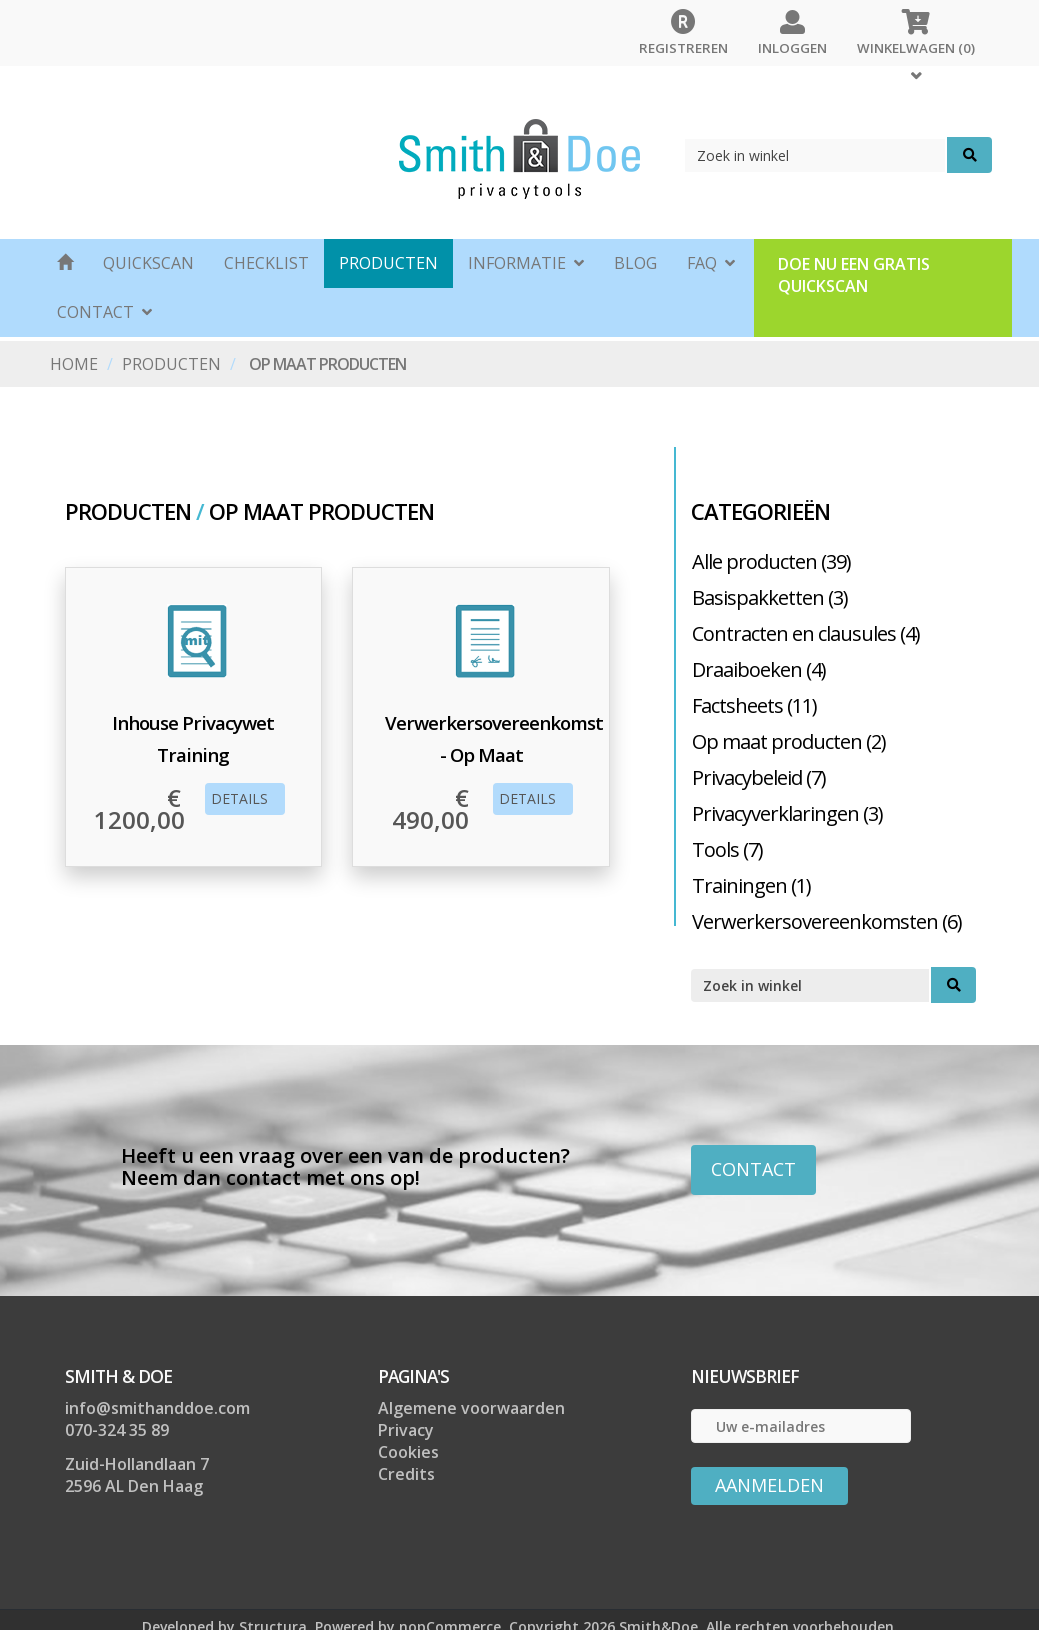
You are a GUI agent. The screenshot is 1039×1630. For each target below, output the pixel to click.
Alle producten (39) (771, 561)
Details (243, 798)
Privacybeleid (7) (759, 777)
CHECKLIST (266, 263)
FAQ (711, 260)
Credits (406, 1474)
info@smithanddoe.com (157, 1408)
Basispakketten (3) (770, 597)
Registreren (683, 28)
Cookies (408, 1452)
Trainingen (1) (751, 885)
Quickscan (148, 263)
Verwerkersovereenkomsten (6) (827, 921)
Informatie (526, 260)
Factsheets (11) (754, 705)
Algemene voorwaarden (471, 1408)
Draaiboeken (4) (759, 669)
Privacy (406, 1430)
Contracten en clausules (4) (806, 633)
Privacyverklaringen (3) (787, 813)
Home (74, 364)
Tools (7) (727, 849)
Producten (388, 263)
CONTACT (104, 309)
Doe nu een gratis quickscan (854, 275)
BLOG (635, 263)
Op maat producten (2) (789, 741)
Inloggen (792, 28)
